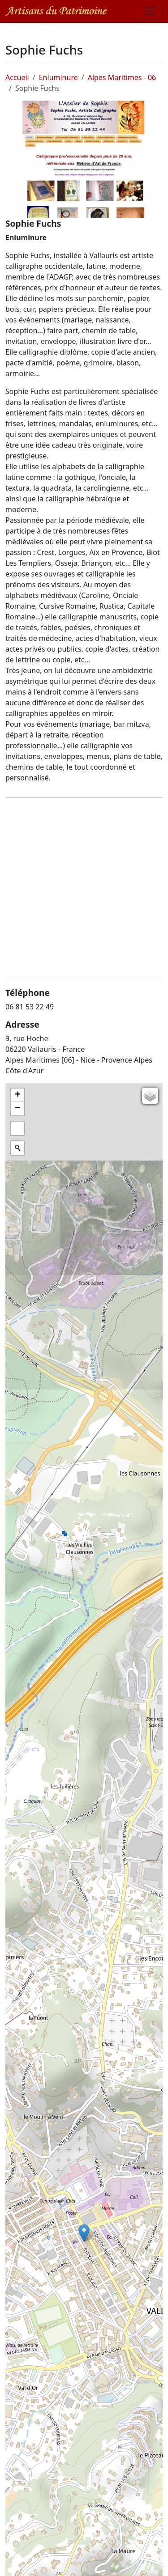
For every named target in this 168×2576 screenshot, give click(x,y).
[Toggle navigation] (150, 11)
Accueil (17, 77)
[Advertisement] (84, 889)
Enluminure (58, 77)
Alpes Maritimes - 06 (122, 77)
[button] (84, 2233)
